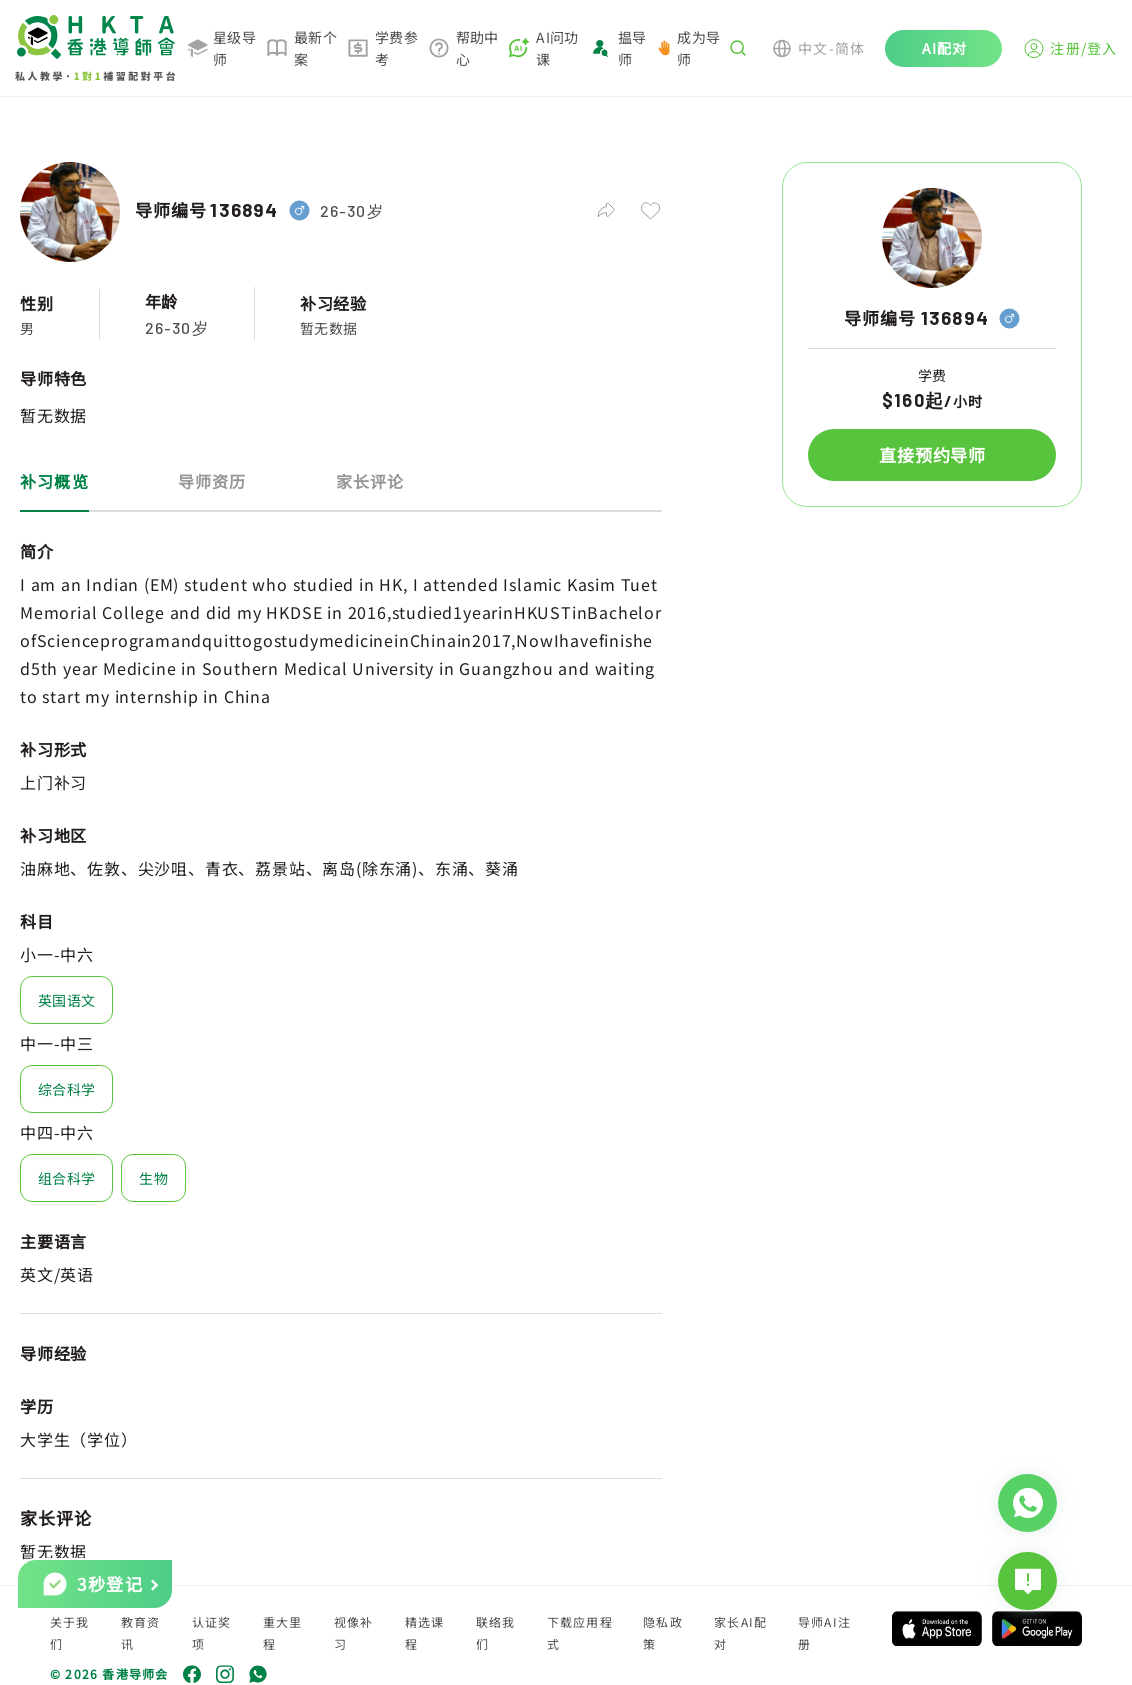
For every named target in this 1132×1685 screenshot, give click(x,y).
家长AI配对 (740, 1632)
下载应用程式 (580, 1632)
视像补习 (354, 1632)
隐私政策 (663, 1632)
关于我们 (70, 1632)
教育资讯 (141, 1632)
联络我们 (496, 1632)
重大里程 (283, 1632)
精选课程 (425, 1632)
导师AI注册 (824, 1632)
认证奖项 (212, 1632)
